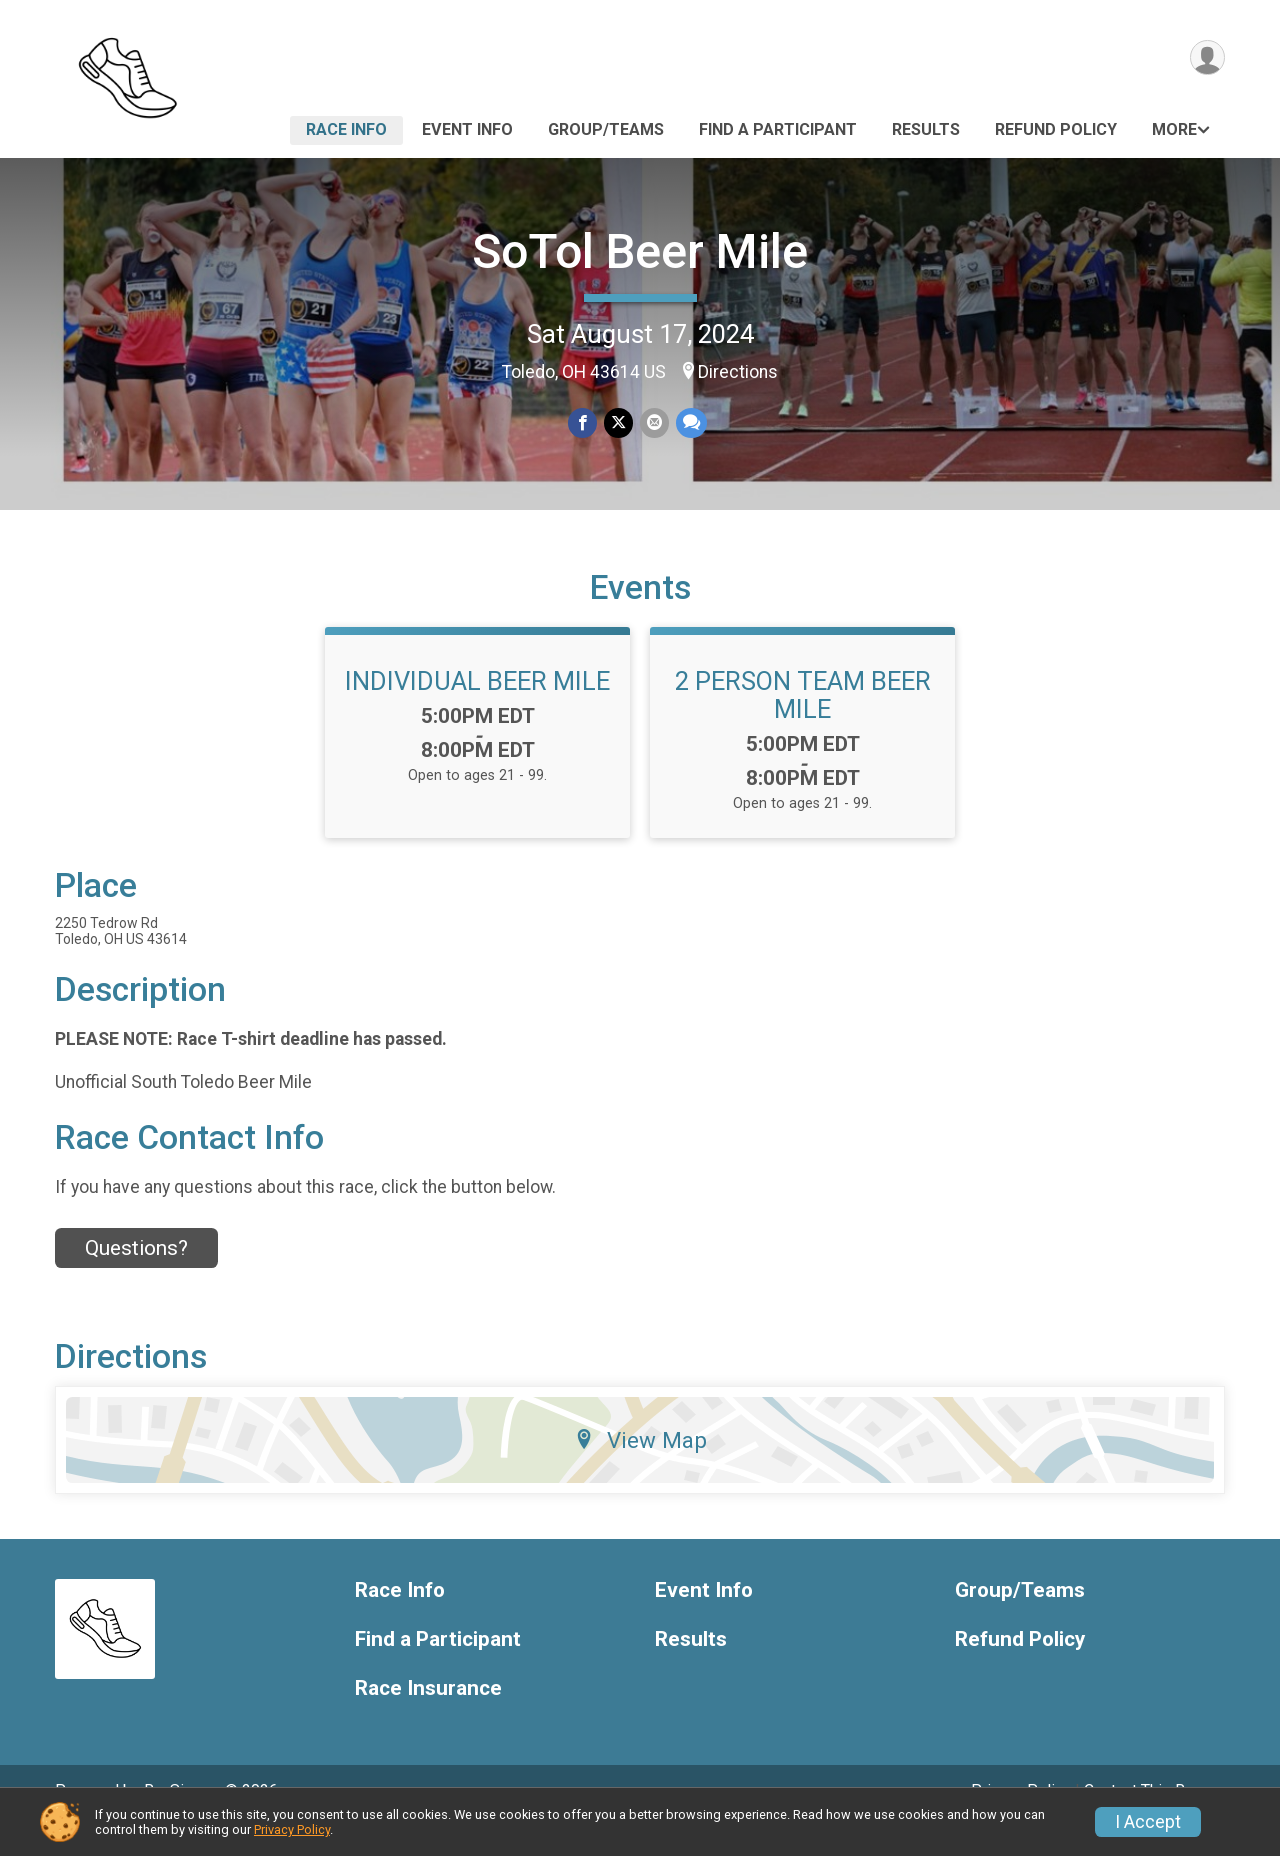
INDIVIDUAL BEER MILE (477, 709)
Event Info (467, 129)
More (1174, 129)
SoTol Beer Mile (640, 251)
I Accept (1148, 1822)
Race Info (346, 129)
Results (926, 129)
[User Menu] (1206, 58)
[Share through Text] (689, 423)
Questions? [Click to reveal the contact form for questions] (136, 1276)
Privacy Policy (292, 1829)
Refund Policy (1056, 129)
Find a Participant (778, 129)
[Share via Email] (653, 423)
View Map (640, 1468)
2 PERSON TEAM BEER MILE (803, 723)
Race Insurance (428, 1715)
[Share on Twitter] (618, 423)
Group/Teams (606, 129)
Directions (738, 372)
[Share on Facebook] (583, 423)
